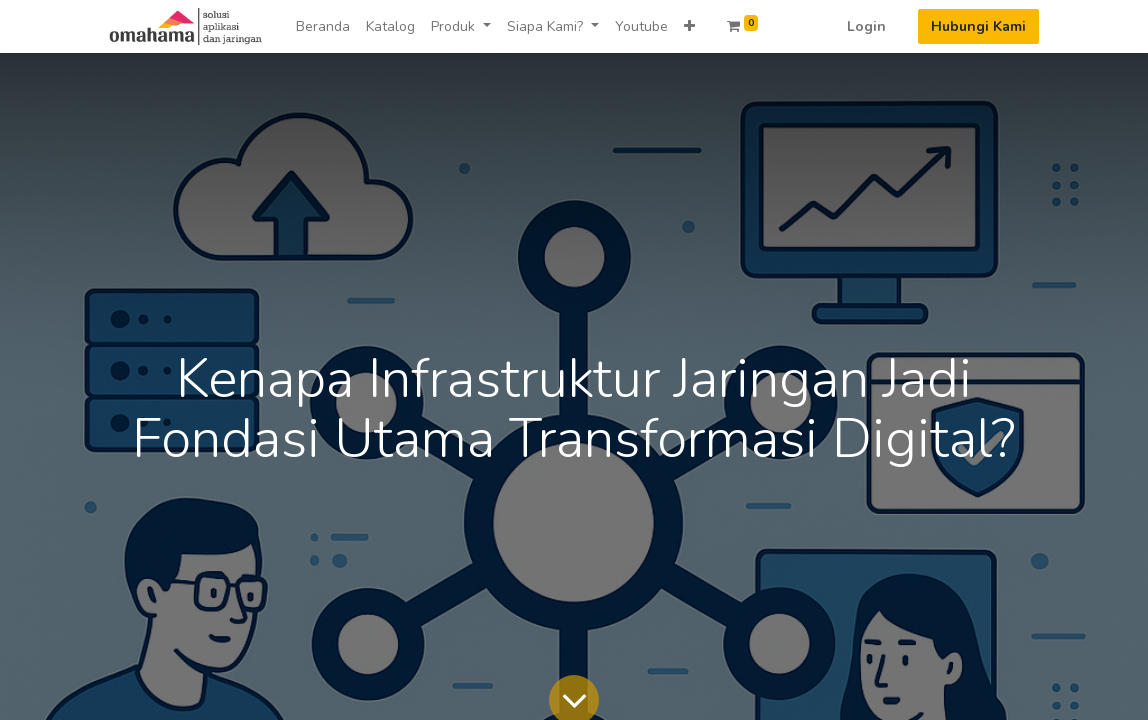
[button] (689, 26)
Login (866, 26)
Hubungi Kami (978, 26)
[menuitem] (323, 26)
